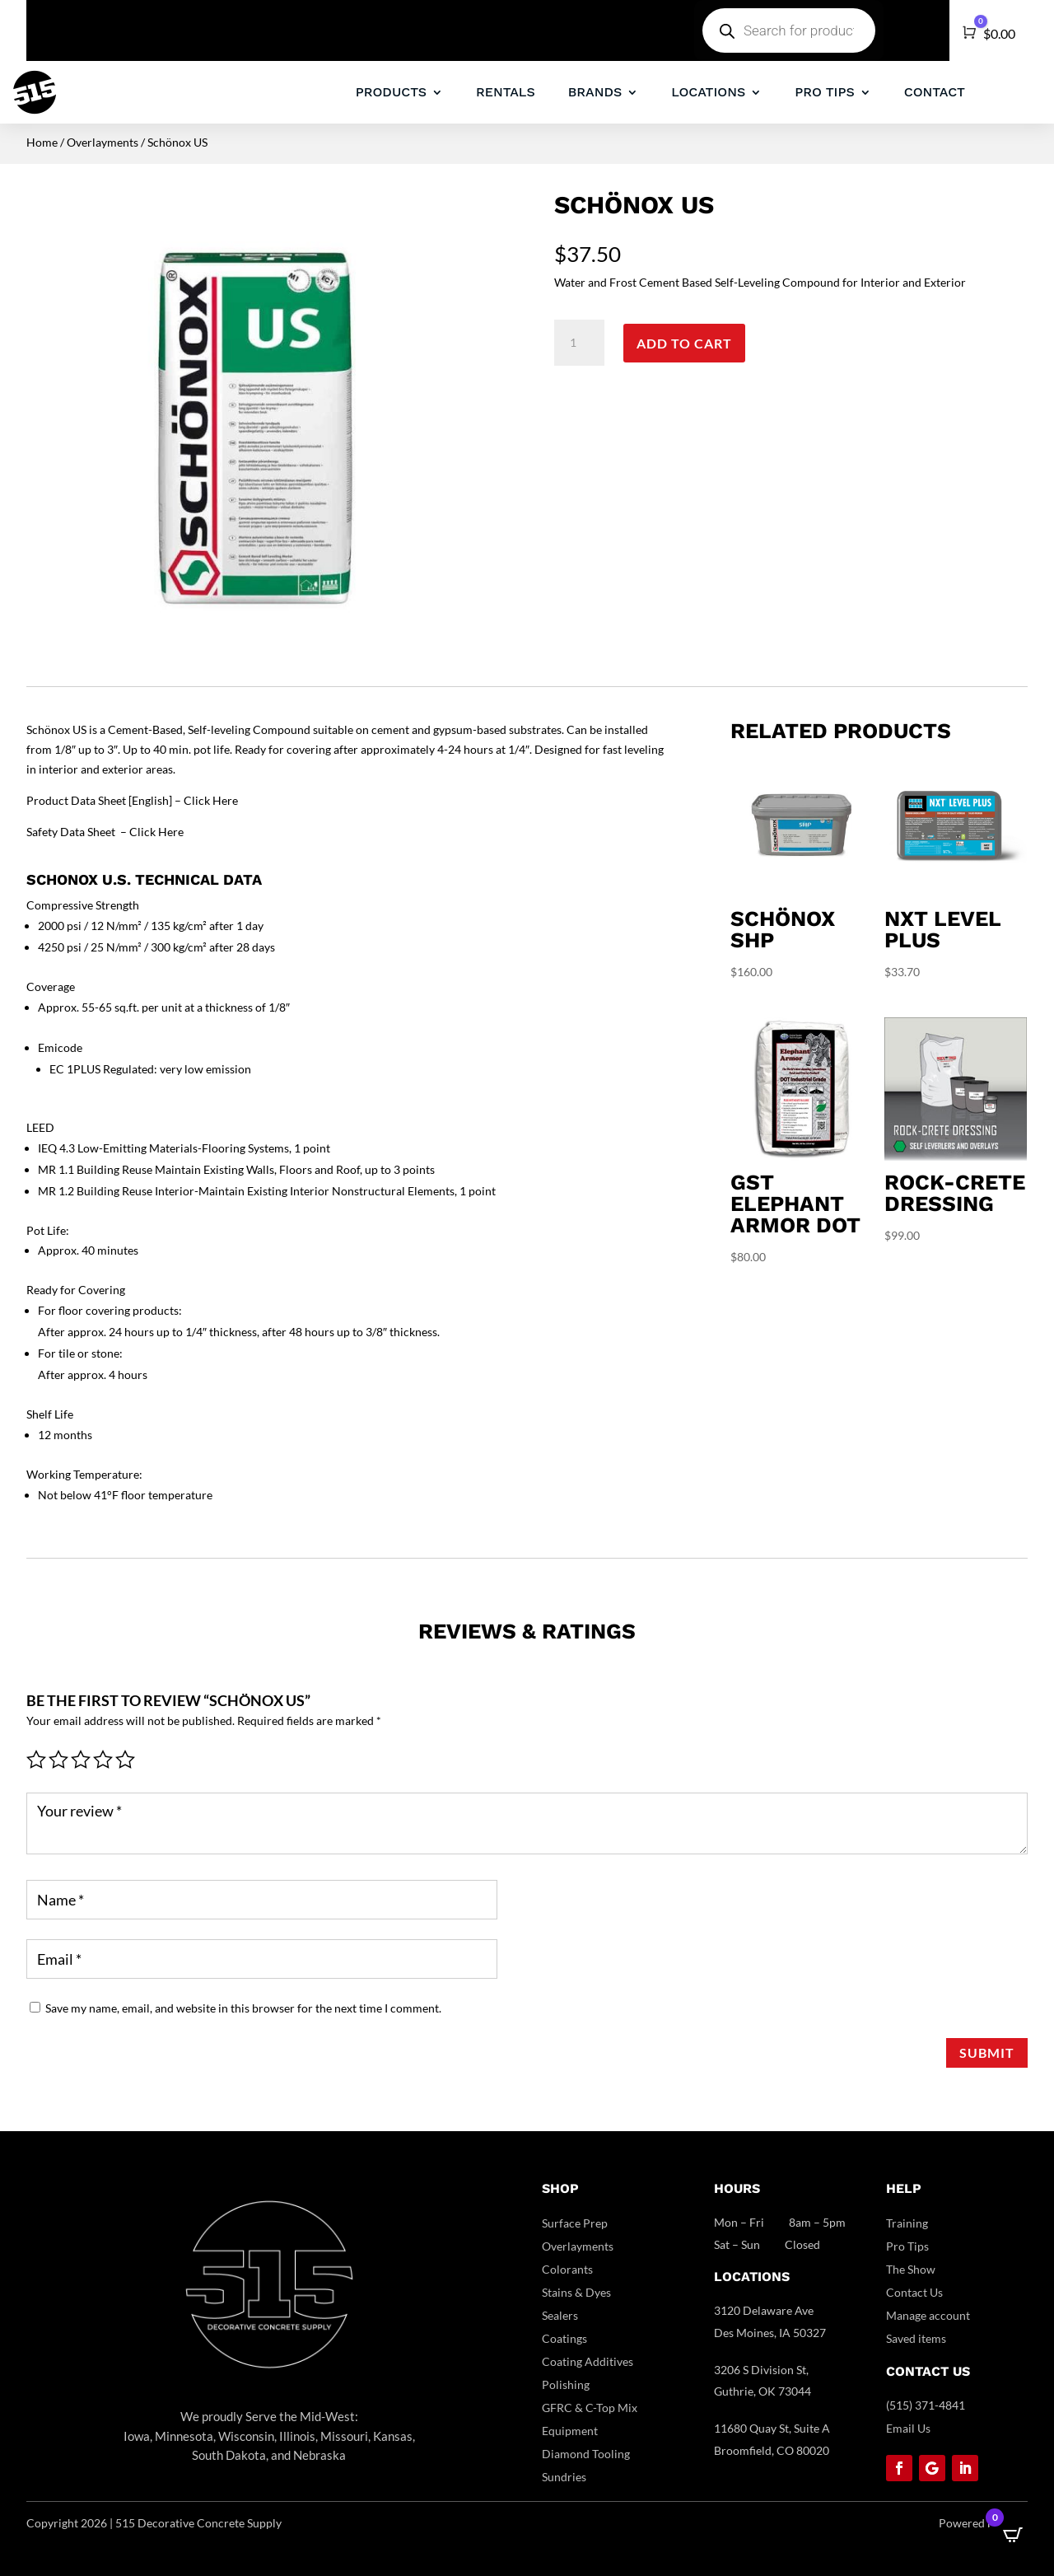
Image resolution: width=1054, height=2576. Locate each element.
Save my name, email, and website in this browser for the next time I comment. (243, 2008)
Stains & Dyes (576, 2292)
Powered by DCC (983, 2523)
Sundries (564, 2477)
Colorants (567, 2269)
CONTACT (934, 92)
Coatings (564, 2338)
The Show (910, 2269)
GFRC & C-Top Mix (589, 2408)
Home (42, 142)
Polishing (566, 2384)
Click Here (211, 800)
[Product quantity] (579, 343)
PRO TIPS (824, 92)
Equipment (570, 2431)
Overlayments (102, 142)
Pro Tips (907, 2246)
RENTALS (505, 92)
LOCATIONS (708, 92)
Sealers (560, 2315)
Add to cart (684, 343)
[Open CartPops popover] (1013, 2535)
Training (907, 2223)
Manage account (928, 2315)
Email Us (908, 2428)
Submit (986, 2052)
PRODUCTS (391, 92)
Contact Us (914, 2292)
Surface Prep (575, 2223)
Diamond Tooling (586, 2454)
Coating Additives (587, 2361)
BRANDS (595, 92)
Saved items (916, 2338)
